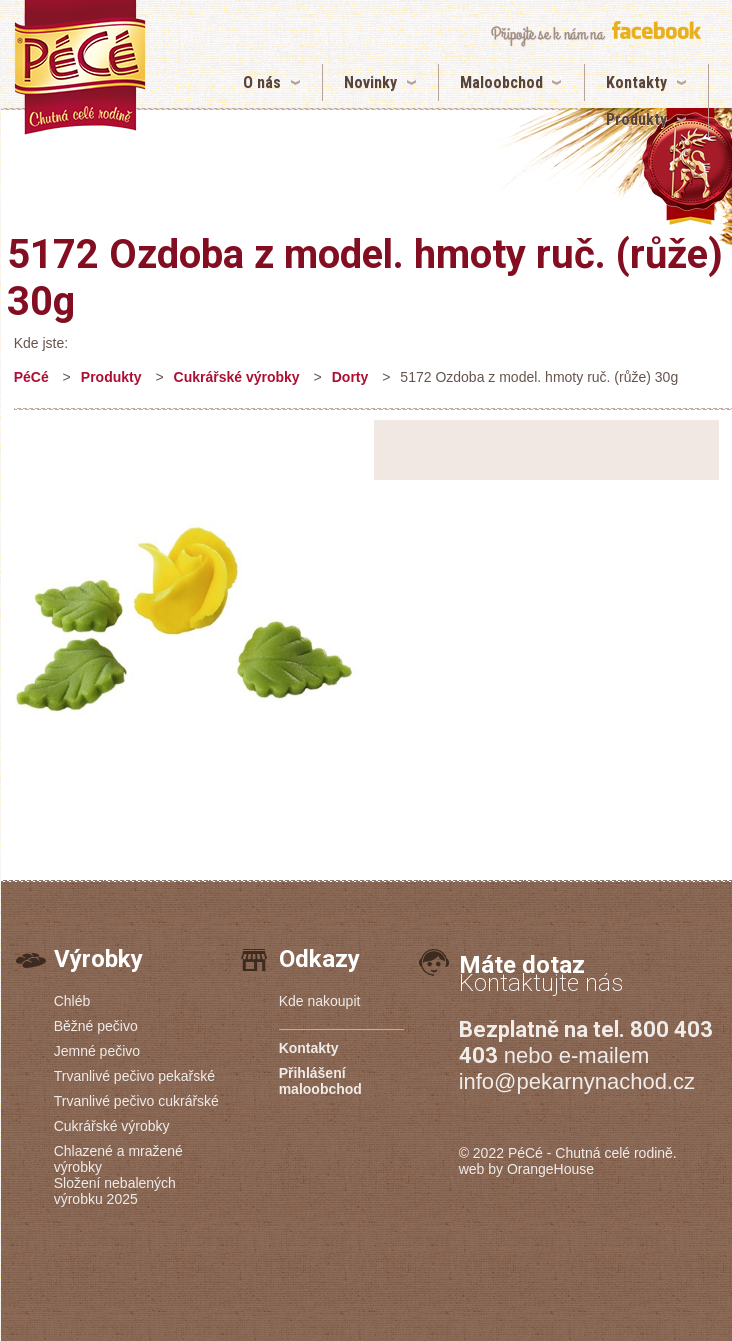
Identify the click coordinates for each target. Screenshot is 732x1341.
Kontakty (636, 82)
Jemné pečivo (97, 1051)
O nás (262, 82)
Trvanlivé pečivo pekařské (134, 1076)
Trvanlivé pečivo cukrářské (136, 1101)
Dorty (350, 377)
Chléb (72, 1001)
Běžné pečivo (96, 1026)
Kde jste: (41, 343)
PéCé (31, 377)
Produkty (636, 119)
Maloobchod (501, 82)
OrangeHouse (550, 1169)
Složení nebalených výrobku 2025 (115, 1191)
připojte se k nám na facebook (595, 33)
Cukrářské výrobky (237, 377)
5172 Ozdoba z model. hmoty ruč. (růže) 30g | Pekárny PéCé (80, 67)
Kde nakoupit (320, 1001)
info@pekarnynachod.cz (577, 1081)
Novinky (370, 82)
